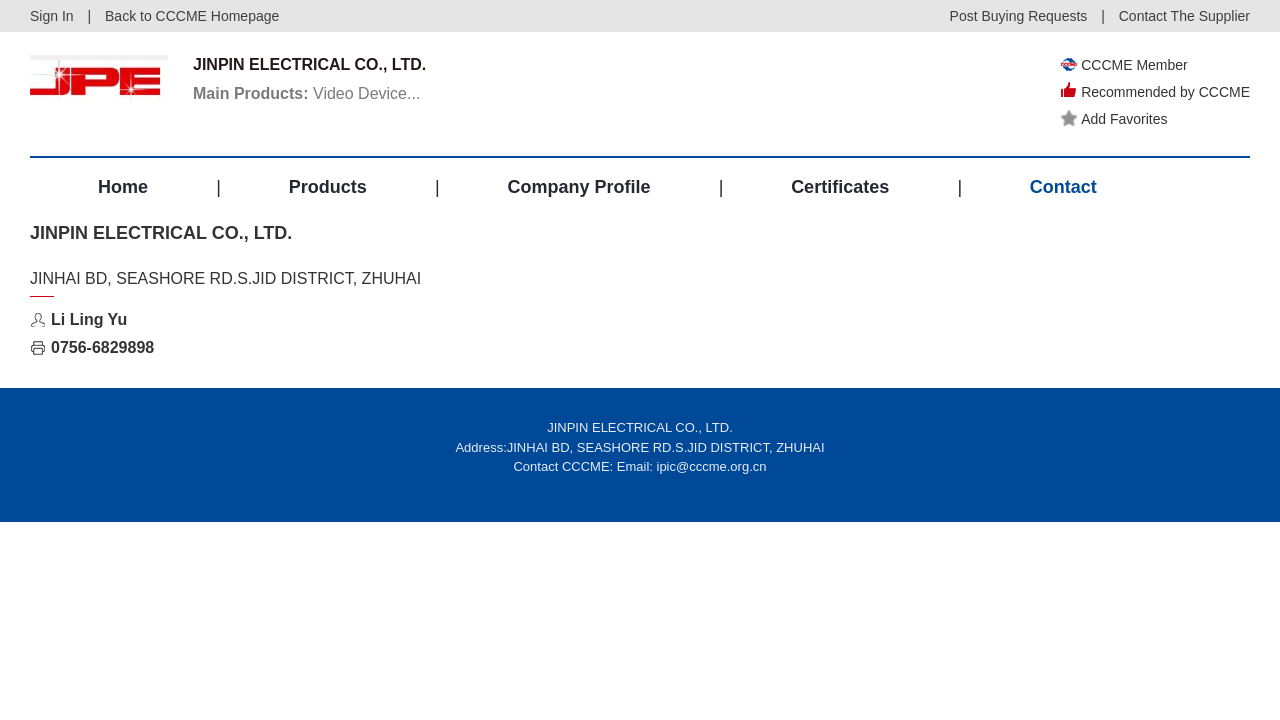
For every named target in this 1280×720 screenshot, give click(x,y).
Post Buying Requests (1019, 16)
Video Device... (306, 93)
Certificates (840, 187)
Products (328, 187)
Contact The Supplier (1184, 16)
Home (123, 187)
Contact (1063, 187)
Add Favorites (1114, 119)
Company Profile (578, 187)
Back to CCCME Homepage (192, 16)
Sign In (52, 16)
